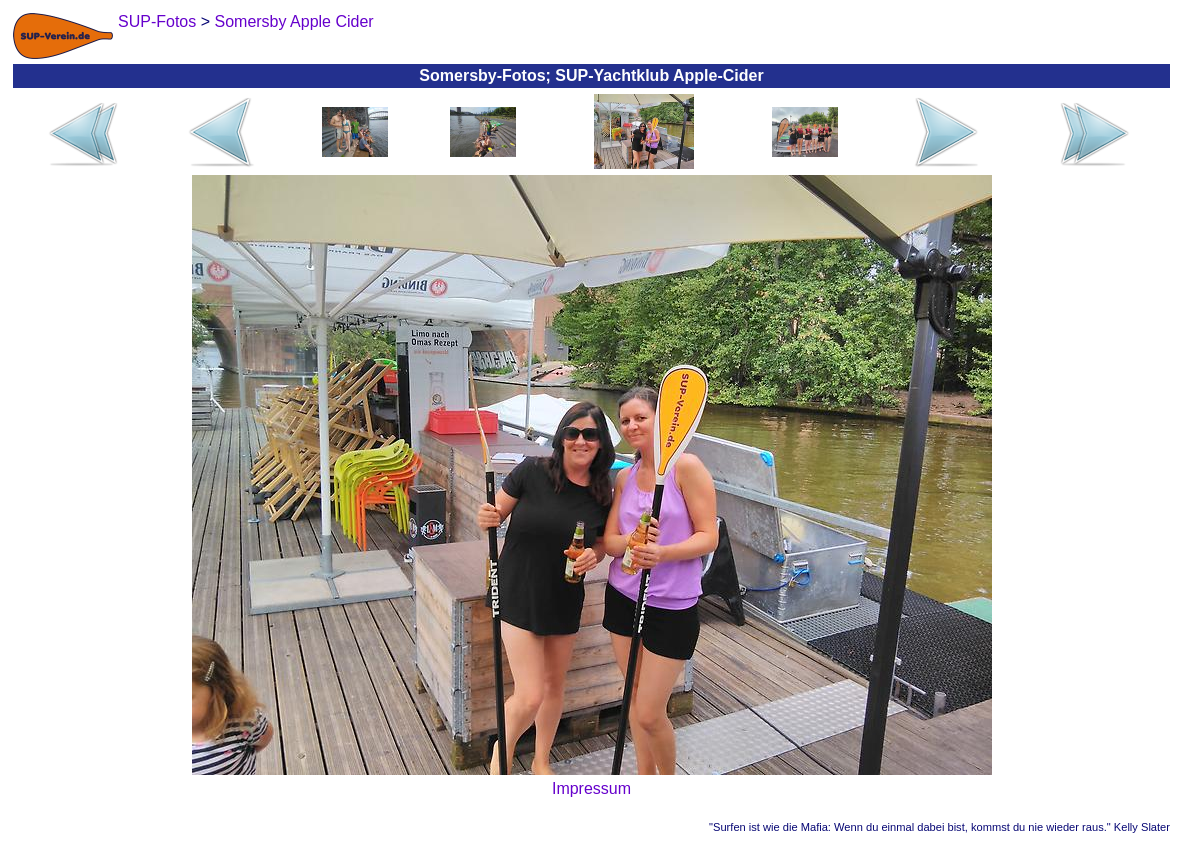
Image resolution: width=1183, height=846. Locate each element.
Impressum (591, 788)
